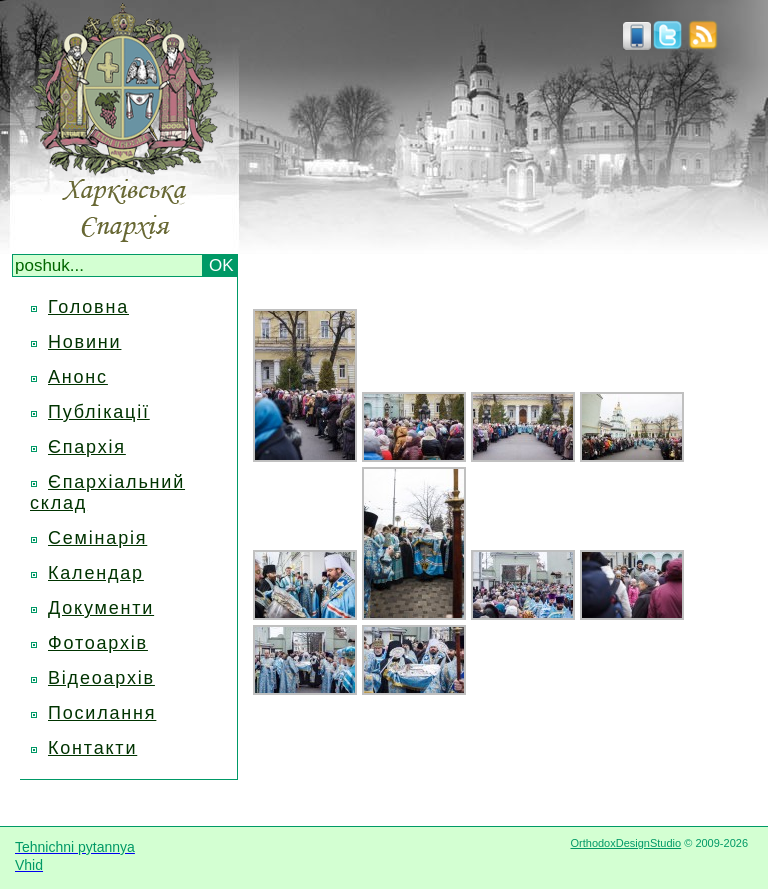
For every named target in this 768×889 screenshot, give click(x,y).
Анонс (78, 377)
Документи (101, 608)
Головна (88, 307)
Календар (96, 573)
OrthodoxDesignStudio (625, 843)
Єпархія (87, 447)
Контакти (92, 748)
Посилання (102, 713)
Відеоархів (101, 678)
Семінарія (97, 538)
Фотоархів (98, 643)
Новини (84, 342)
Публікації (99, 412)
